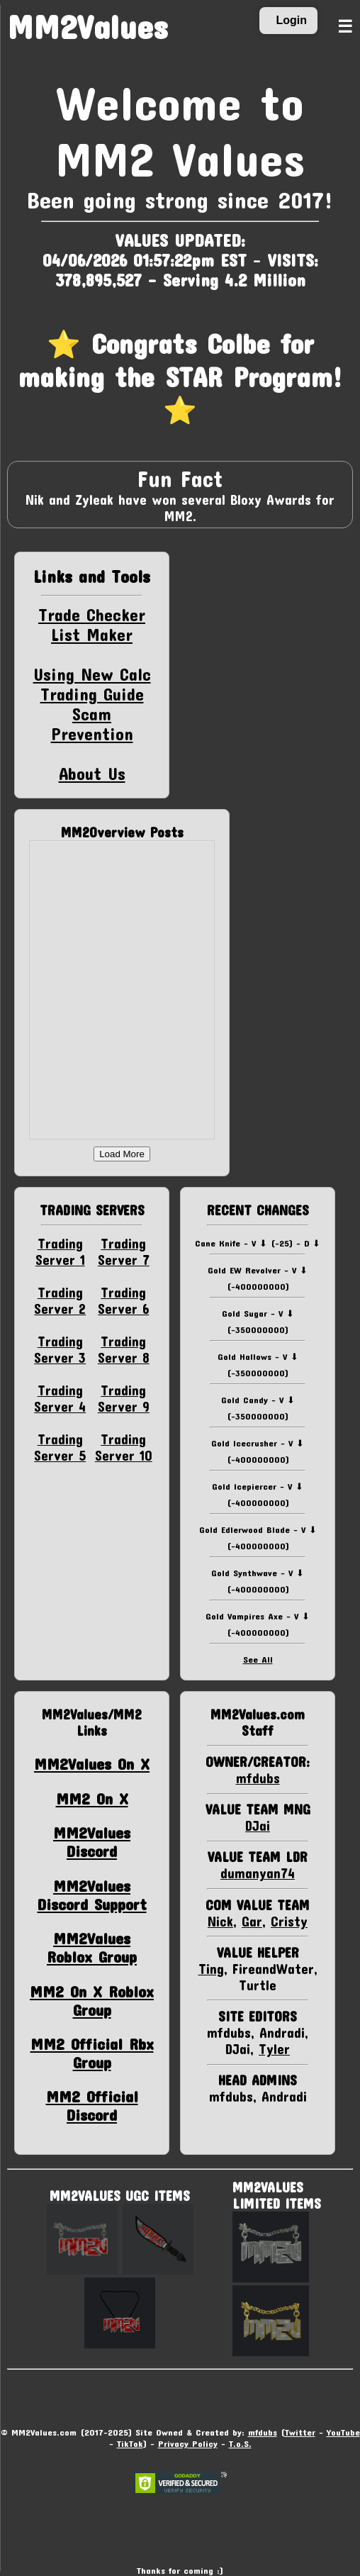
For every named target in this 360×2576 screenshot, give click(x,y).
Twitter (300, 2432)
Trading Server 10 (123, 1447)
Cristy (289, 1921)
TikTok (130, 2443)
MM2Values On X (92, 1763)
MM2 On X (92, 1798)
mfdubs (258, 1778)
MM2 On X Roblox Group (92, 2000)
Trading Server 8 (124, 1349)
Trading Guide (92, 694)
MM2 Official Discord (92, 2105)
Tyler (274, 2049)
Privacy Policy (188, 2443)
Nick (220, 1921)
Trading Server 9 (124, 1398)
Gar (252, 1921)
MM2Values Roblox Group (92, 1947)
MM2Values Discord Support (92, 1894)
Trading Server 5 (60, 1447)
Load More (122, 1154)
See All (258, 1659)
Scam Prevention (92, 724)
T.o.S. (240, 2443)
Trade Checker (91, 615)
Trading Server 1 (60, 1251)
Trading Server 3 (60, 1349)
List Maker (92, 635)
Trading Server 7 (124, 1251)
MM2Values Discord (91, 1841)
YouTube (343, 2432)
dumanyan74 (257, 1873)
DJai (257, 1825)
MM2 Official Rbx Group (92, 2052)
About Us (92, 774)
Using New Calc (92, 674)
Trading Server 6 (123, 1300)
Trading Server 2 (60, 1300)
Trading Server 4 (60, 1398)
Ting (211, 1969)
